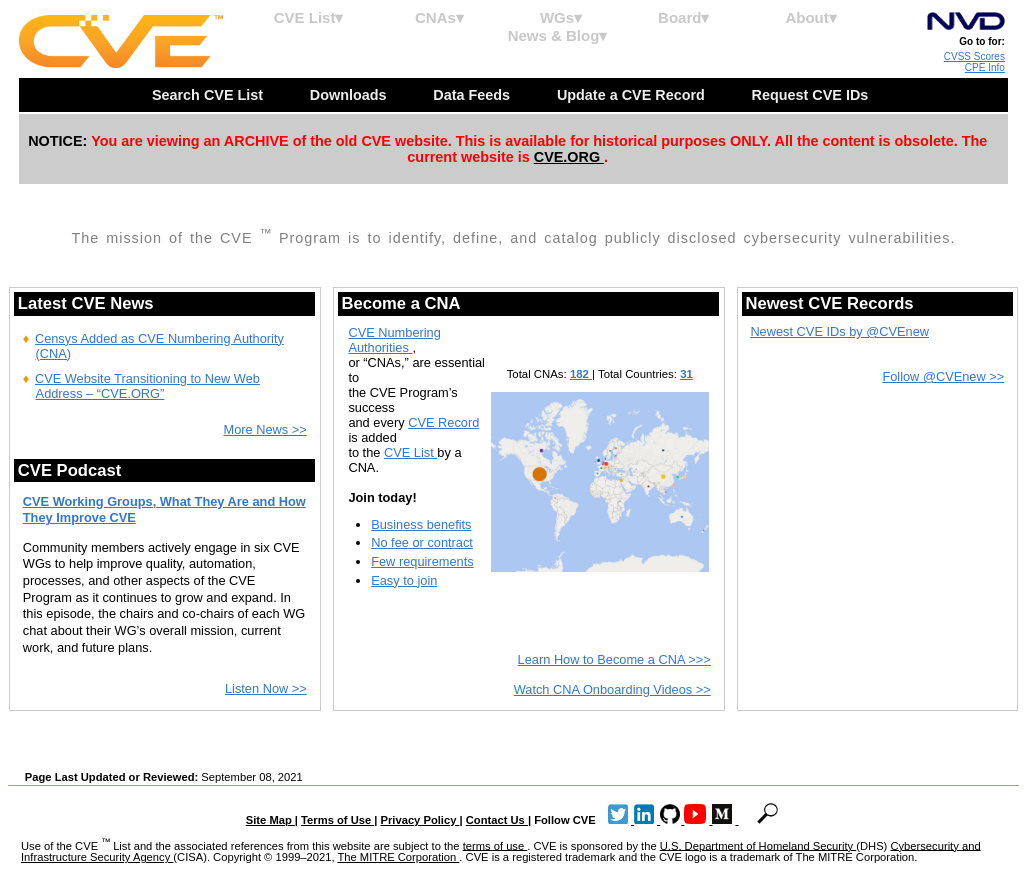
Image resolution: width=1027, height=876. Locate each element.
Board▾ (683, 17)
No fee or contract (422, 542)
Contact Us (497, 820)
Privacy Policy (420, 820)
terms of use (495, 845)
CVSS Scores (974, 56)
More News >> (265, 429)
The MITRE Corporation (398, 857)
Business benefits (421, 524)
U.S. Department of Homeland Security (758, 845)
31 (686, 374)
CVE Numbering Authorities (394, 340)
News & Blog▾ (558, 35)
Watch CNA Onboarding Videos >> (612, 689)
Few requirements (422, 561)
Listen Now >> (266, 688)
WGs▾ (561, 17)
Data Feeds (473, 95)
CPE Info (985, 67)
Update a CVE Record (633, 95)
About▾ (810, 17)
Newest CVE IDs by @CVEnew (839, 331)
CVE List (410, 452)
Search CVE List (209, 95)
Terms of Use (337, 820)
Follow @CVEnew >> (943, 376)
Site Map (270, 820)
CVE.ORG (569, 157)
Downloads (350, 95)
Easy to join (404, 580)
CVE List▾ (309, 17)
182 (581, 374)
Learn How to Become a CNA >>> (614, 659)
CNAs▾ (439, 17)
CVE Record (443, 422)
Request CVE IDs (812, 95)
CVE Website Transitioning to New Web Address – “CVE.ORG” (147, 386)
